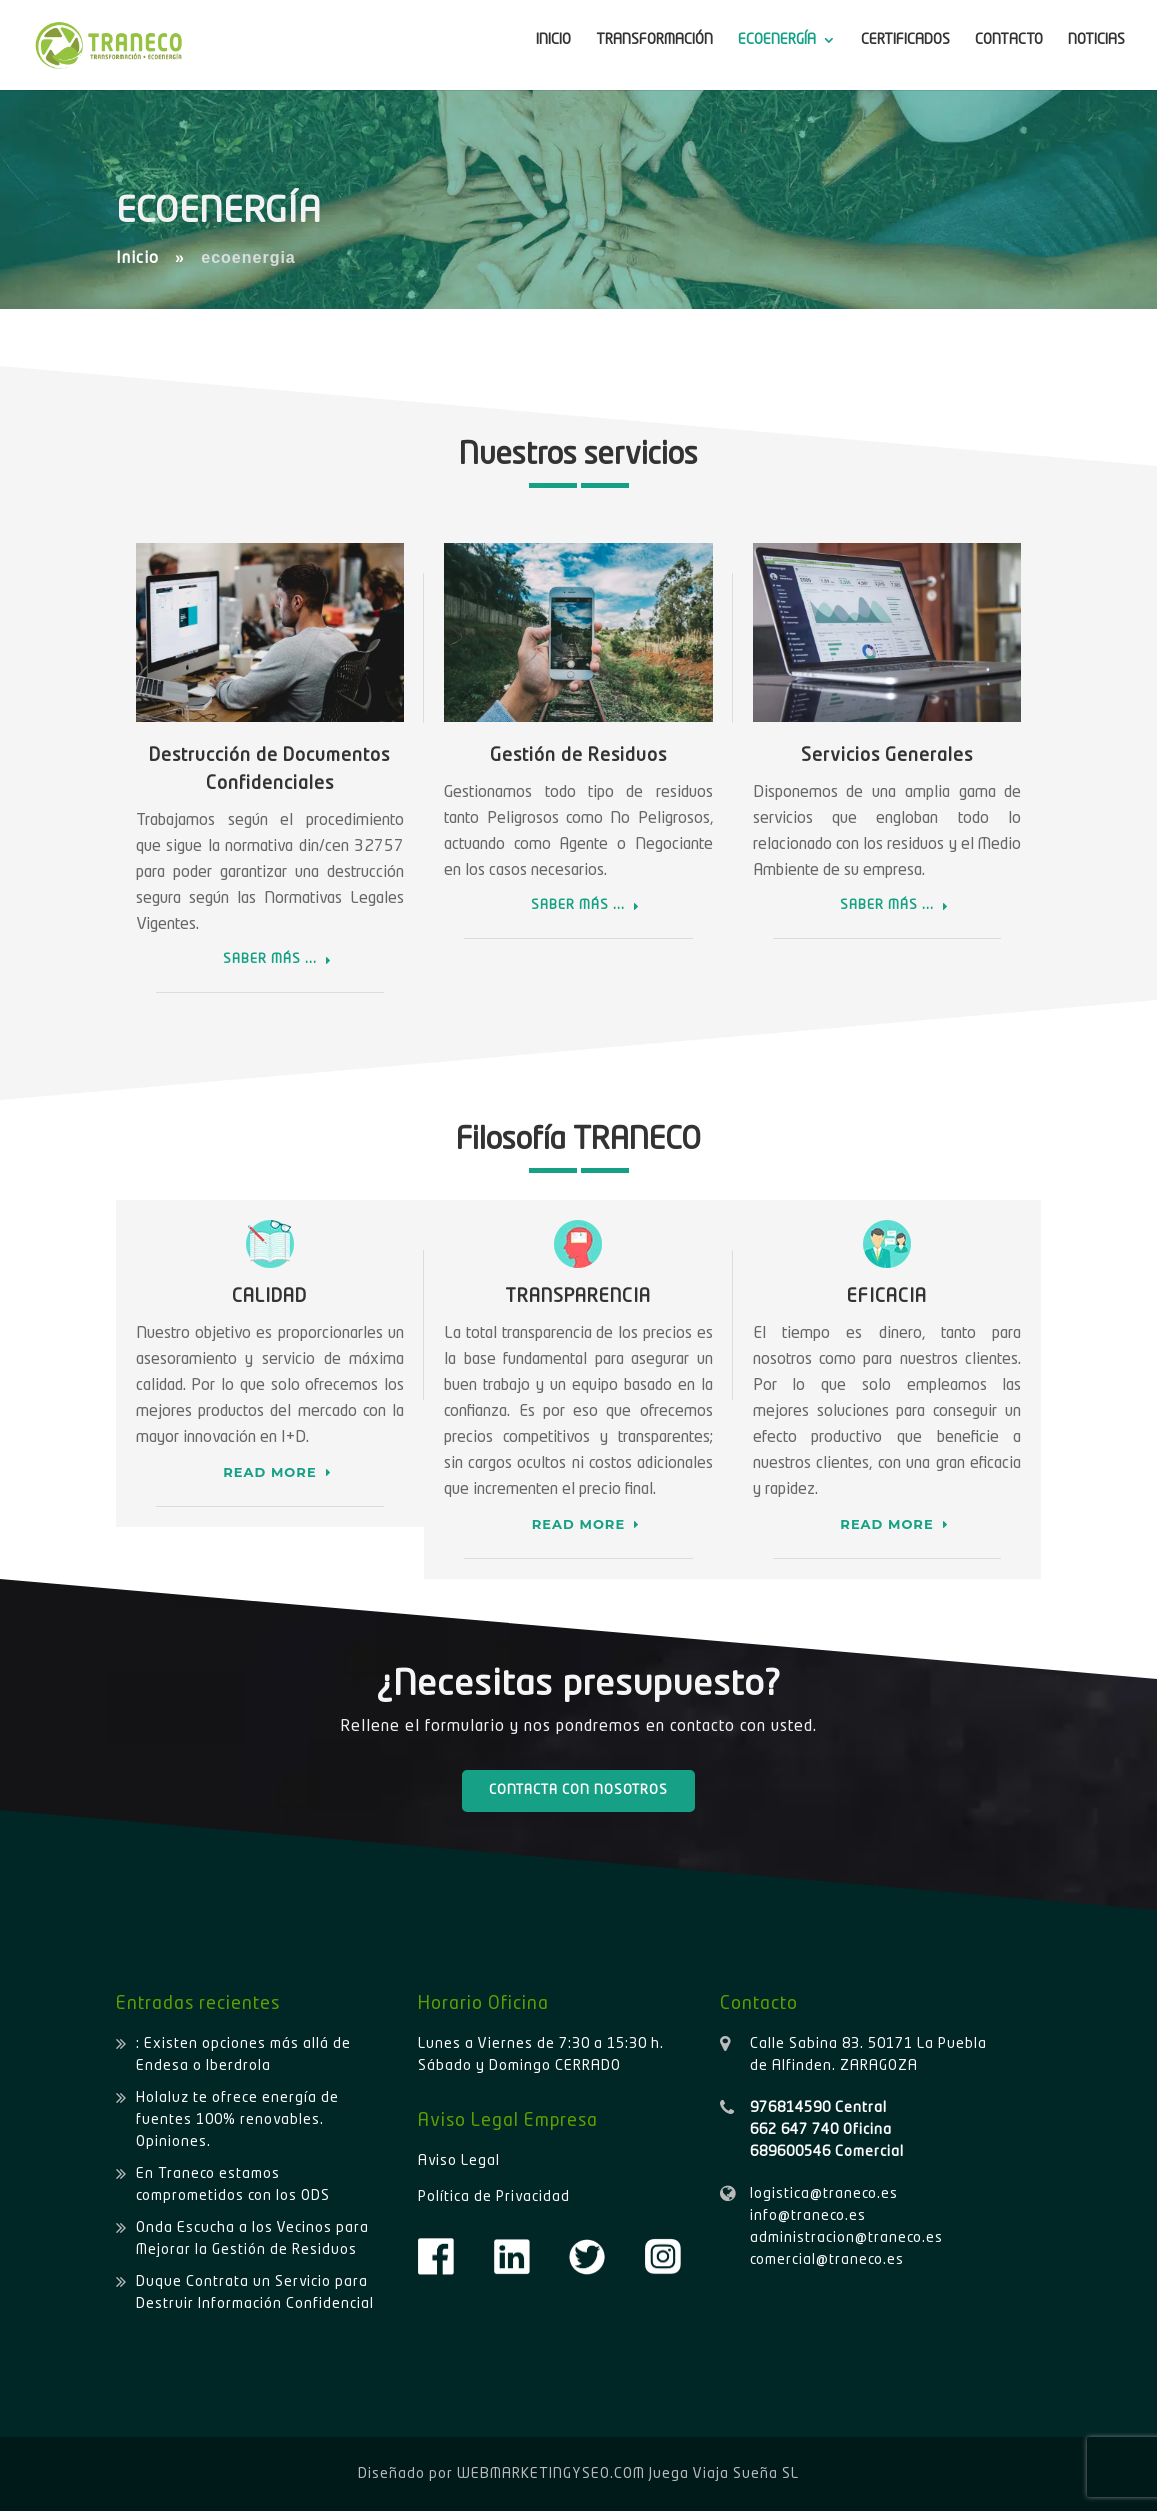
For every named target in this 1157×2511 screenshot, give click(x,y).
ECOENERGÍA (777, 40)
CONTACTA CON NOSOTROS (578, 1790)
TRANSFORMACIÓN (654, 40)
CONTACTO (1009, 40)
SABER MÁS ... (270, 959)
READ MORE (269, 1472)
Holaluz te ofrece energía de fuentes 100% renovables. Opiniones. (237, 2120)
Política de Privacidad (494, 2197)
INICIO (553, 40)
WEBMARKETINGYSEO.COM (551, 2474)
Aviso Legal (459, 2161)
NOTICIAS (1096, 40)
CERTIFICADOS (905, 40)
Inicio (137, 259)
